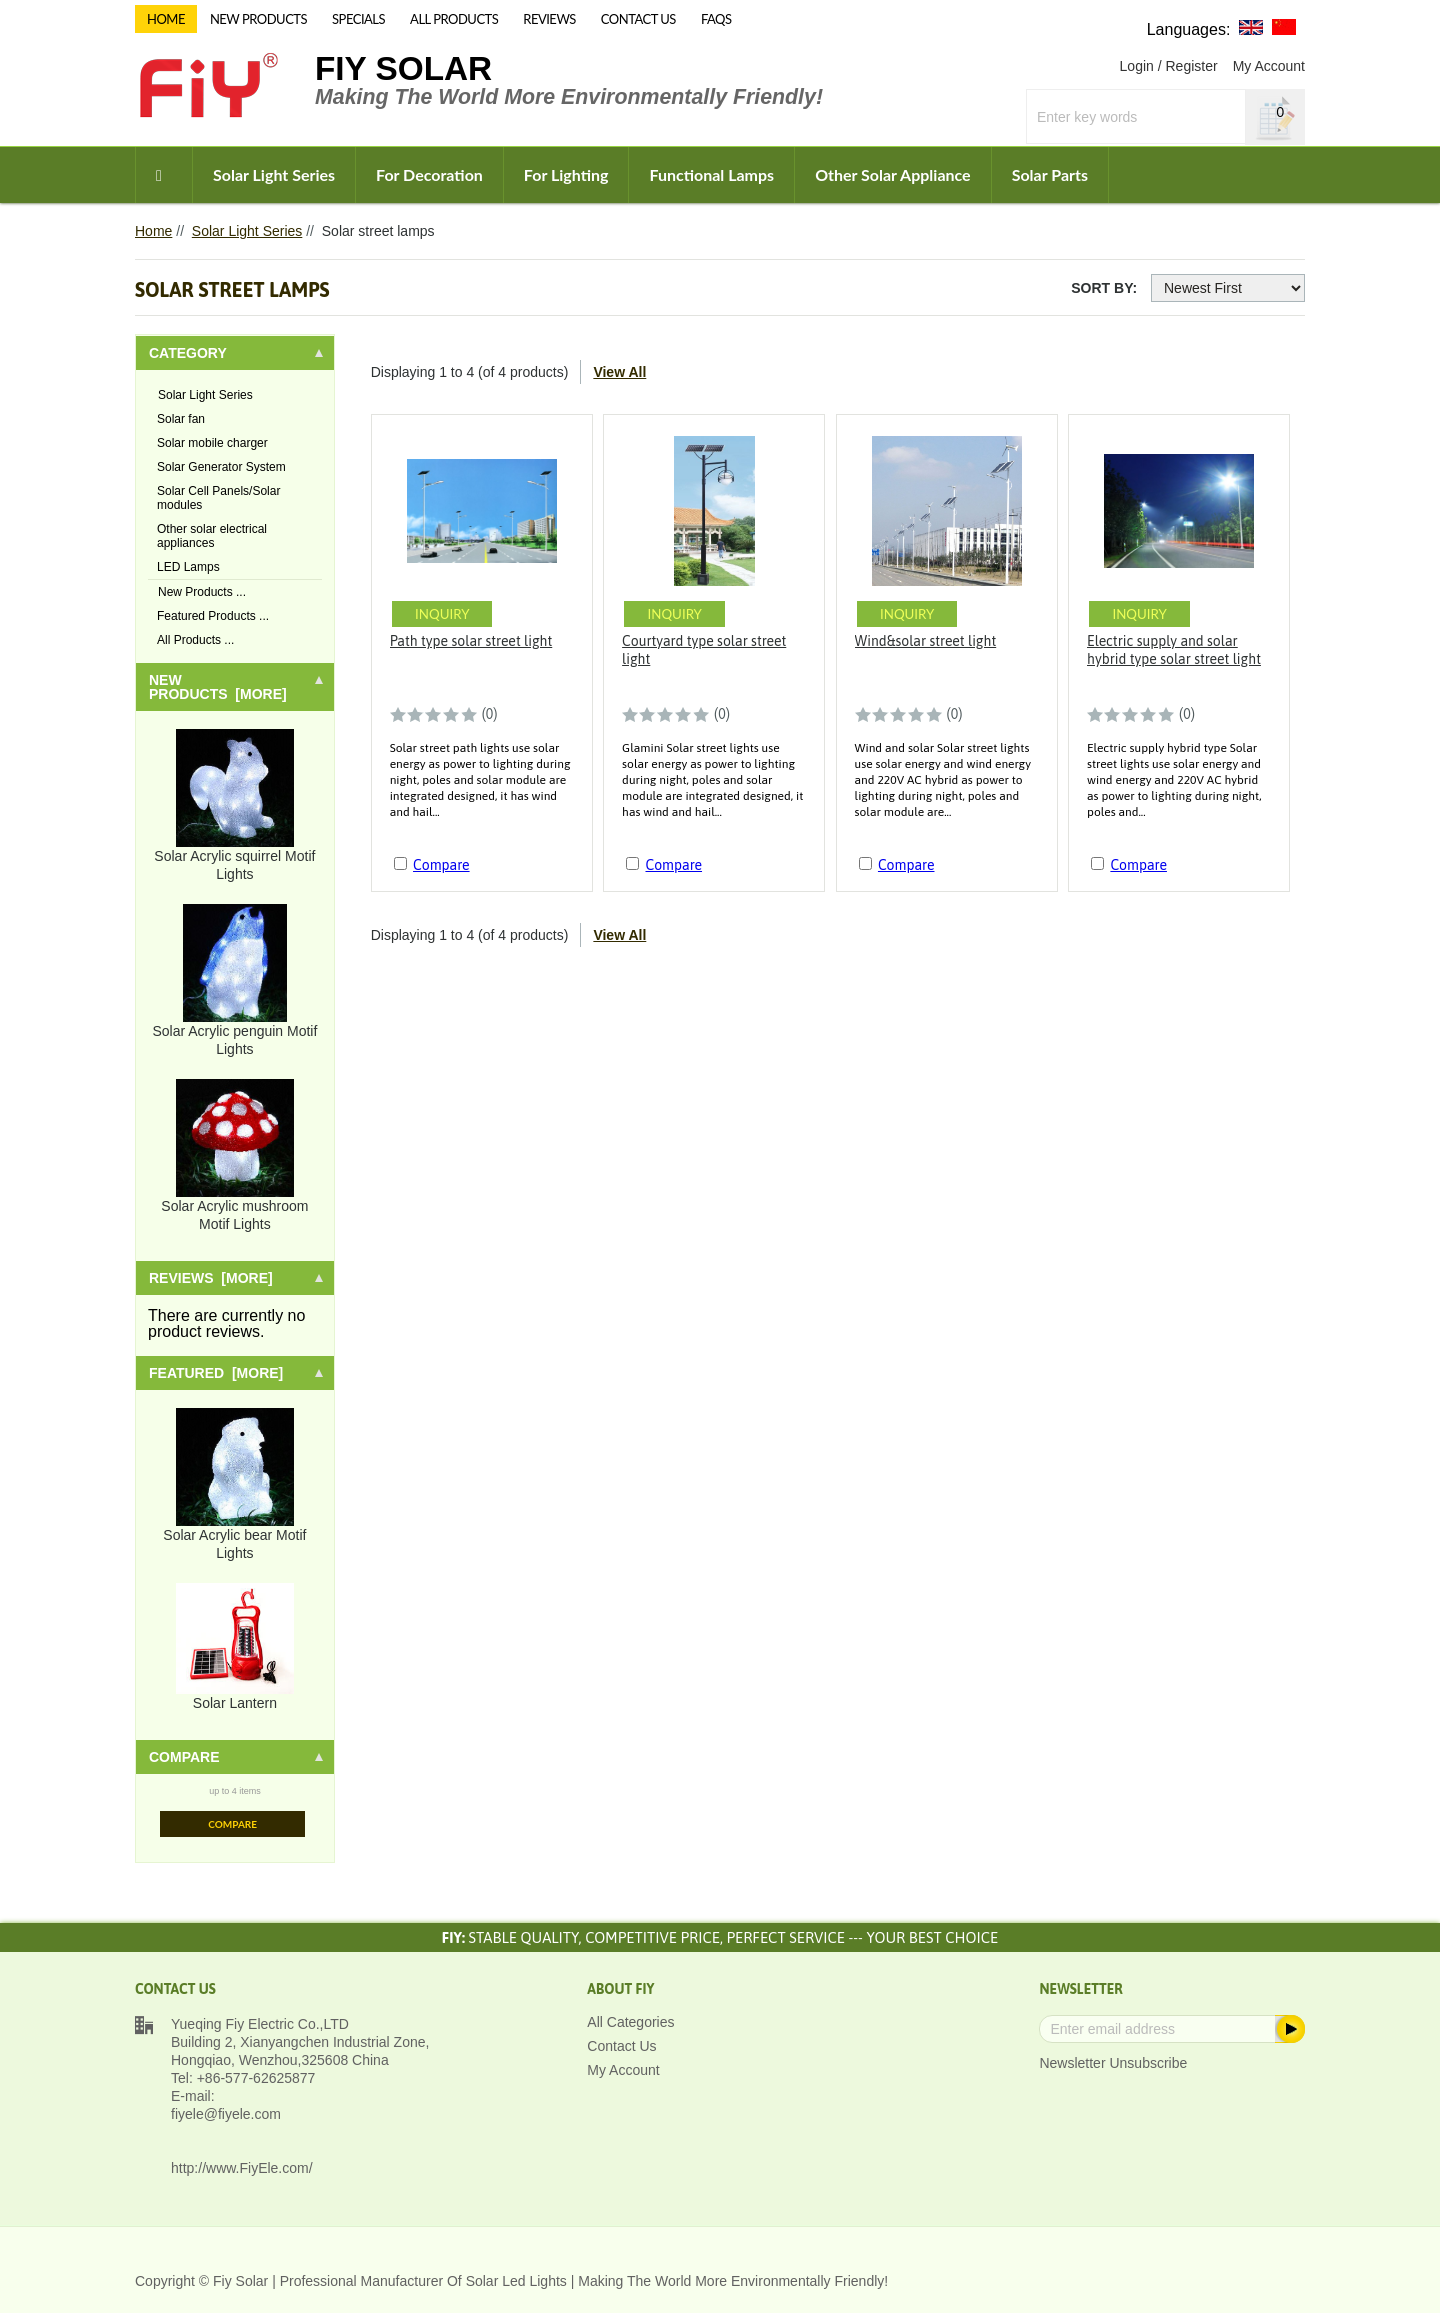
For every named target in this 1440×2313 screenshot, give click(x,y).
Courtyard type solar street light (704, 650)
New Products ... (202, 592)
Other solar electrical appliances (212, 536)
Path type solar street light (471, 641)
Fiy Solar (403, 68)
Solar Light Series (274, 174)
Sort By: (1104, 288)
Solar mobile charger (212, 443)
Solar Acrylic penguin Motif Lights (234, 980)
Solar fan (181, 419)
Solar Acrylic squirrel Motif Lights (234, 805)
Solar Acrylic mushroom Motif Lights (234, 1155)
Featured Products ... (213, 616)
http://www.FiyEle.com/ (242, 2168)
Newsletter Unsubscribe (1113, 2063)
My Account (1269, 66)
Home (153, 231)
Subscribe (1289, 2029)
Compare (232, 1824)
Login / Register (1169, 66)
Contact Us (621, 2046)
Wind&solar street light (926, 641)
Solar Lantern (235, 1647)
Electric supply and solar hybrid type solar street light (1174, 650)
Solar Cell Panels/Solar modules (218, 498)
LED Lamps (188, 567)
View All (619, 372)
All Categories (630, 2022)
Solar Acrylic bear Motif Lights (234, 1484)
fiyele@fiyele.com (226, 2114)
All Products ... (195, 640)
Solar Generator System (221, 467)
